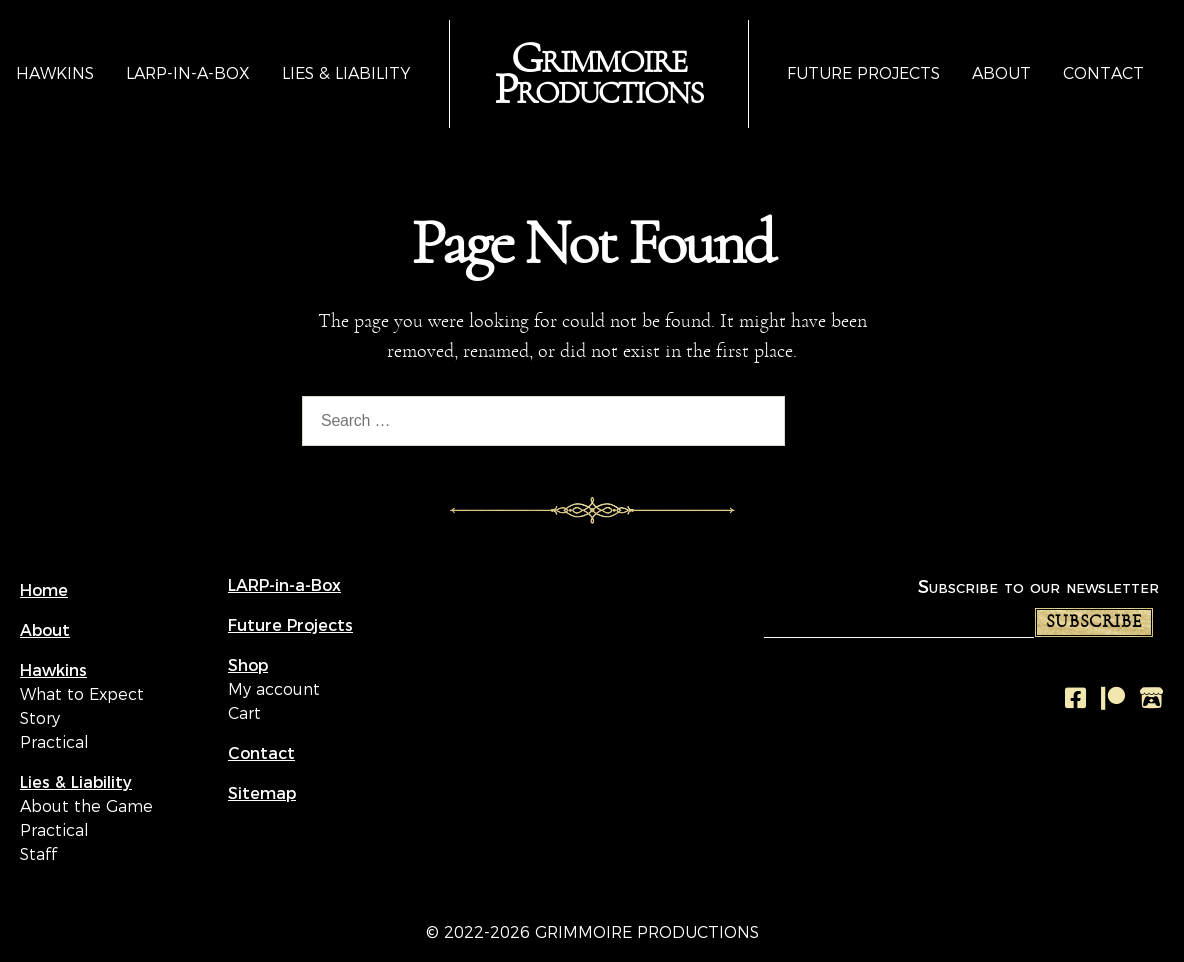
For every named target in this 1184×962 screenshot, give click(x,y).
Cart (244, 713)
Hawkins (55, 73)
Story (40, 718)
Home (44, 590)
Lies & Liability (346, 73)
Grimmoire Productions (598, 74)
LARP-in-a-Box (188, 73)
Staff (38, 854)
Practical (54, 742)
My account (274, 689)
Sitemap (262, 793)
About (1001, 73)
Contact (1103, 73)
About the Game (86, 806)
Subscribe (1094, 622)
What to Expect (82, 694)
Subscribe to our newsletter (1038, 586)
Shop (248, 665)
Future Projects (863, 73)
